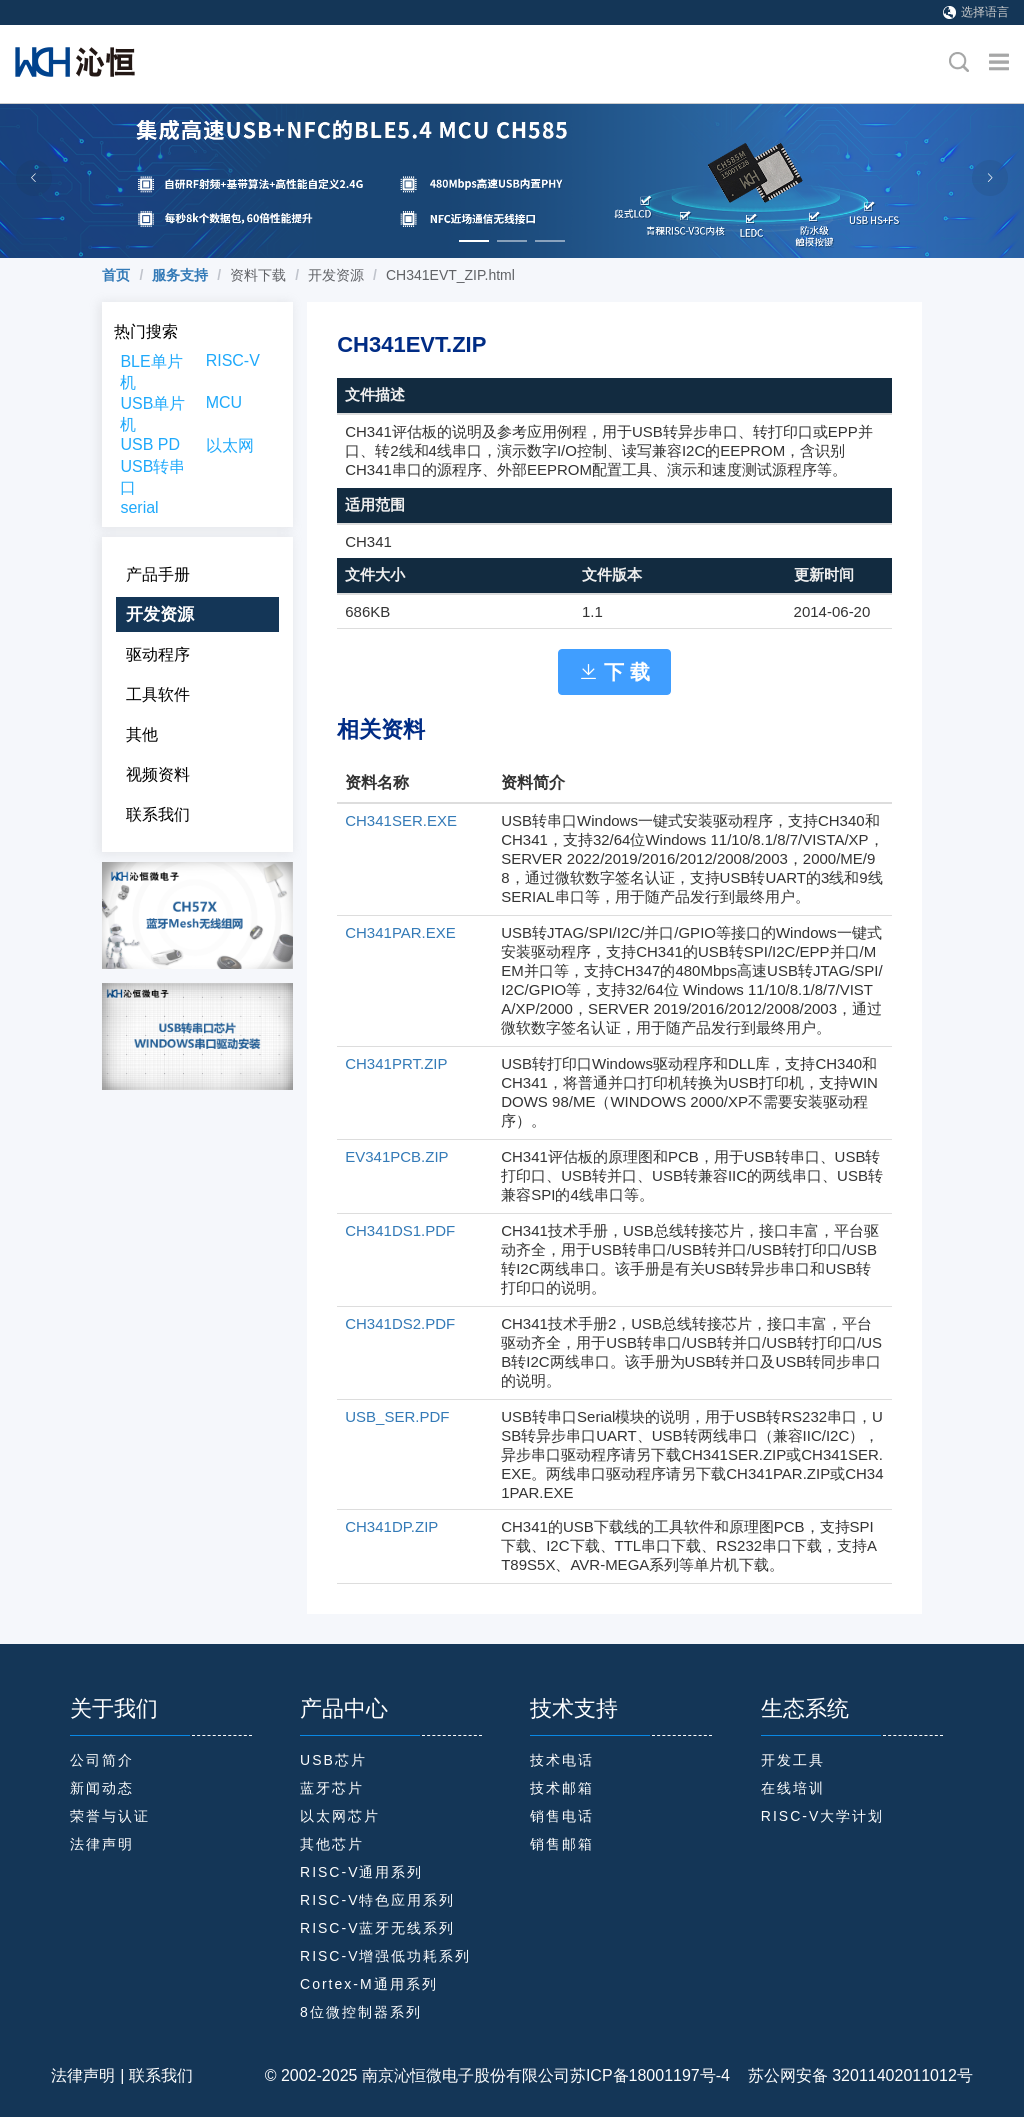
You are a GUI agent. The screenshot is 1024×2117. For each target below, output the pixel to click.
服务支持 (180, 275)
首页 (116, 275)
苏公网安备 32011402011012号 (851, 2075)
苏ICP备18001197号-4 (650, 2075)
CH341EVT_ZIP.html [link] (450, 275)
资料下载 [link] (258, 275)
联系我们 (161, 2075)
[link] (116, 275)
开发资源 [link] (336, 275)
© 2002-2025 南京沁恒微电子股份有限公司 (417, 2075)
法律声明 (83, 2075)
